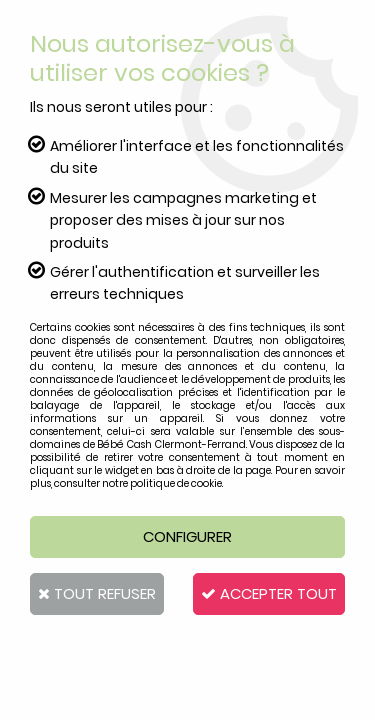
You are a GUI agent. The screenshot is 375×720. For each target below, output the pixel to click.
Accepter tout (269, 593)
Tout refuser (97, 593)
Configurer (187, 536)
